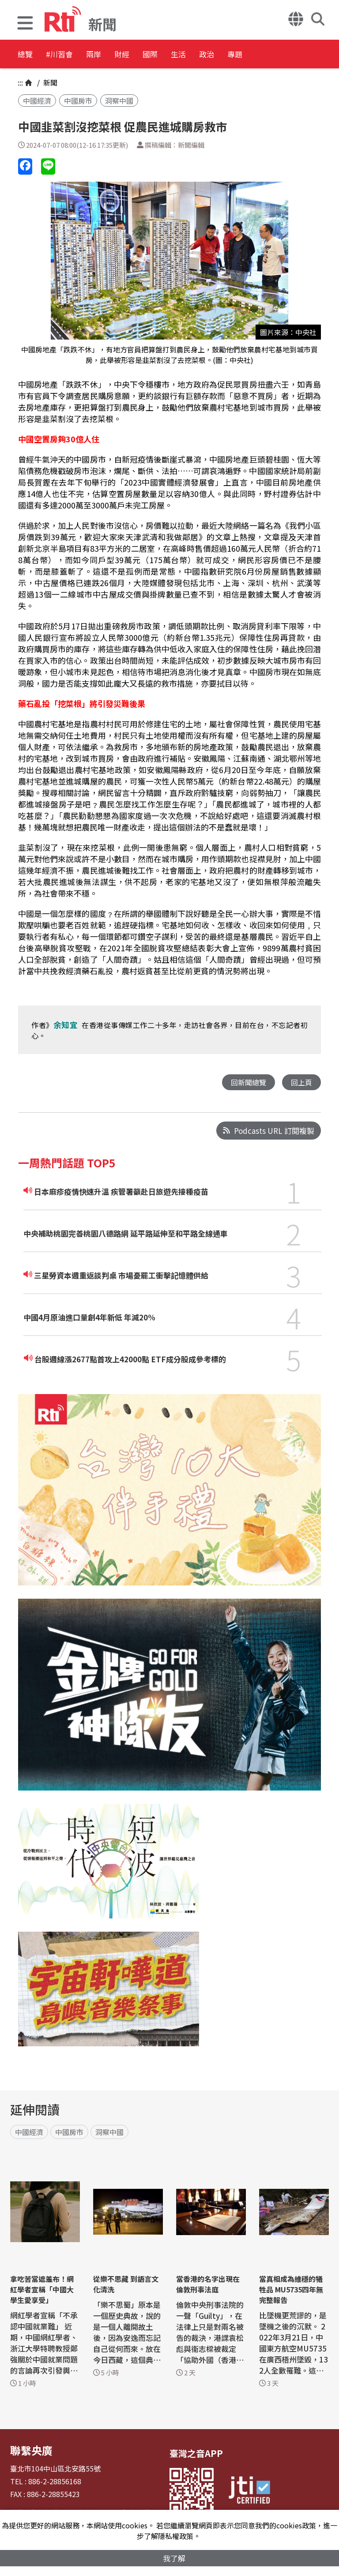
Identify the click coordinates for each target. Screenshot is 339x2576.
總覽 (26, 55)
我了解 (174, 2556)
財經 (160, 55)
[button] (25, 24)
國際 (199, 55)
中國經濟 (37, 100)
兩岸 (120, 55)
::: (20, 82)
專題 (319, 55)
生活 (239, 55)
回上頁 (301, 1082)
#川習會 (73, 55)
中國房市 (78, 100)
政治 (279, 55)
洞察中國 (119, 100)
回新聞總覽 (246, 1082)
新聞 (49, 82)
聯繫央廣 (27, 2449)
